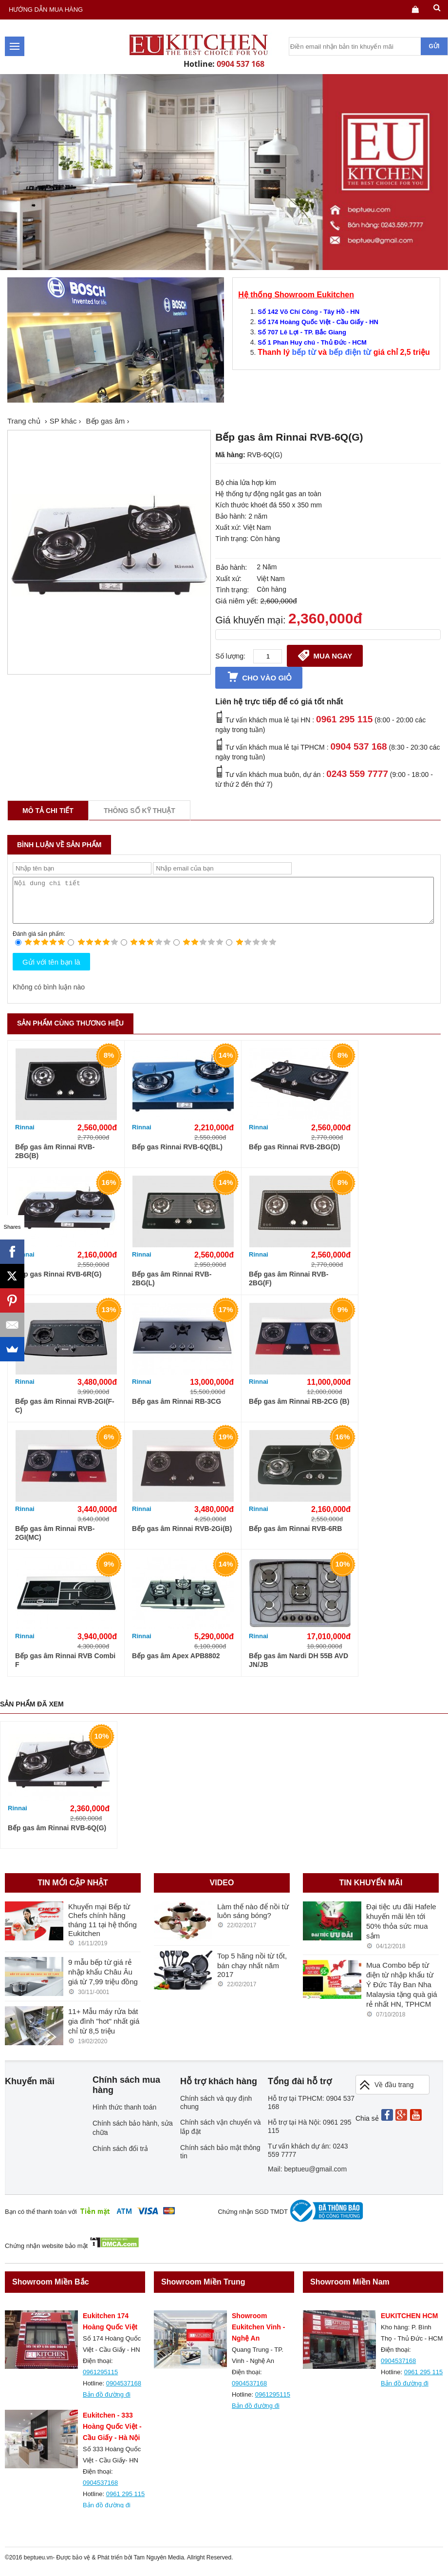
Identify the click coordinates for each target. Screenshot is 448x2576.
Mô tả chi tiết (48, 810)
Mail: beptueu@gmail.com (307, 2178)
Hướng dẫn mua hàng (46, 9)
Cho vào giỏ (259, 677)
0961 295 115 (344, 719)
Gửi (434, 46)
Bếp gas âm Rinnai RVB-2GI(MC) (54, 1541)
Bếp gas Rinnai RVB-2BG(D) (294, 1156)
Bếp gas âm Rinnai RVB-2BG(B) (54, 1160)
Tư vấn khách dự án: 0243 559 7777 (308, 2159)
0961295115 (100, 2380)
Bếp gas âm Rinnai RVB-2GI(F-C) (64, 1414)
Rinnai (25, 1136)
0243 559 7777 (357, 774)
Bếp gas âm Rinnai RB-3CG (176, 1410)
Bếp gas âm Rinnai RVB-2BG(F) (288, 1287)
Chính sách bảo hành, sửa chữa (133, 2136)
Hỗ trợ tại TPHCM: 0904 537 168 (311, 2111)
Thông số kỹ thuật (139, 810)
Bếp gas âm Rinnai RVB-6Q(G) (57, 1836)
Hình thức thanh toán (124, 2116)
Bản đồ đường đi (107, 2403)
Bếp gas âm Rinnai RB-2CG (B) (299, 1410)
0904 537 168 (240, 63)
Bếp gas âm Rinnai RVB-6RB (295, 1537)
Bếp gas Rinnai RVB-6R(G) (58, 1283)
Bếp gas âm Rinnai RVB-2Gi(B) (182, 1537)
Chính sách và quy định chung (216, 2111)
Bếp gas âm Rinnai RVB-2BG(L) (171, 1287)
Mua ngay (325, 655)
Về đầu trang (386, 2093)
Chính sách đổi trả (120, 2157)
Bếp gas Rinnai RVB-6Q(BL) (177, 1156)
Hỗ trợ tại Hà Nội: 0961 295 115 (310, 2135)
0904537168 (123, 2392)
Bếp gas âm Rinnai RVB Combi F (65, 1669)
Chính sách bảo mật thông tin (220, 2160)
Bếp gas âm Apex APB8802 (176, 1664)
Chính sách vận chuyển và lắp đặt (220, 2135)
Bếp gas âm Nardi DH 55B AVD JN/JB (298, 1669)
